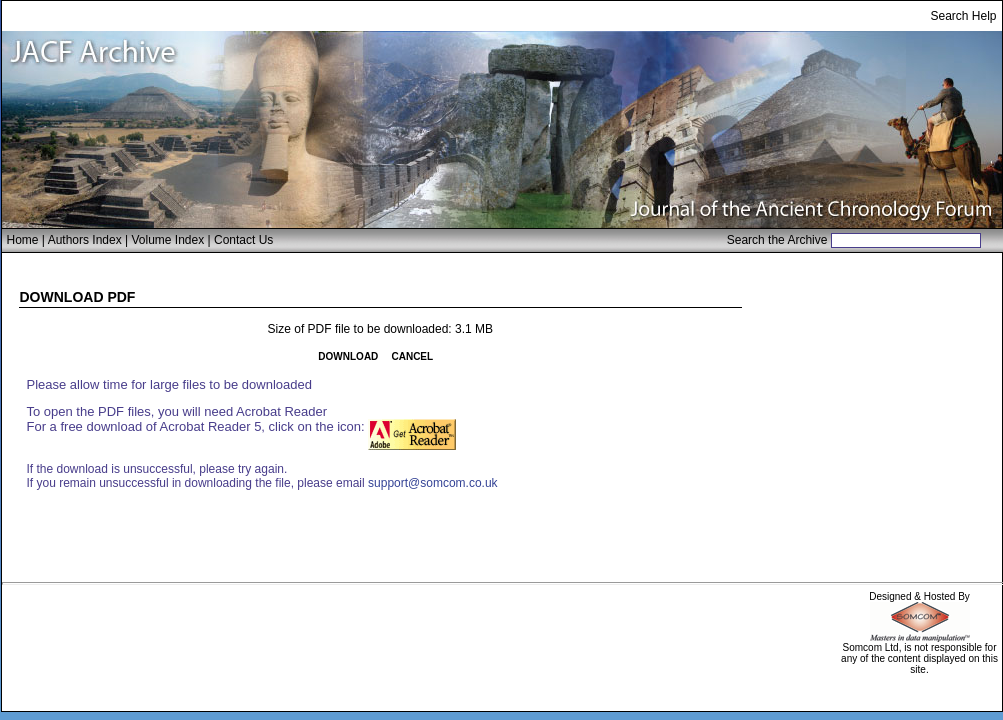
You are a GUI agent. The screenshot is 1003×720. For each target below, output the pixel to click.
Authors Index (85, 240)
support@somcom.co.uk (433, 483)
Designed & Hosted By (919, 596)
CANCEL (412, 356)
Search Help (963, 16)
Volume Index (167, 240)
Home (23, 240)
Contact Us (243, 240)
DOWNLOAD (348, 356)
